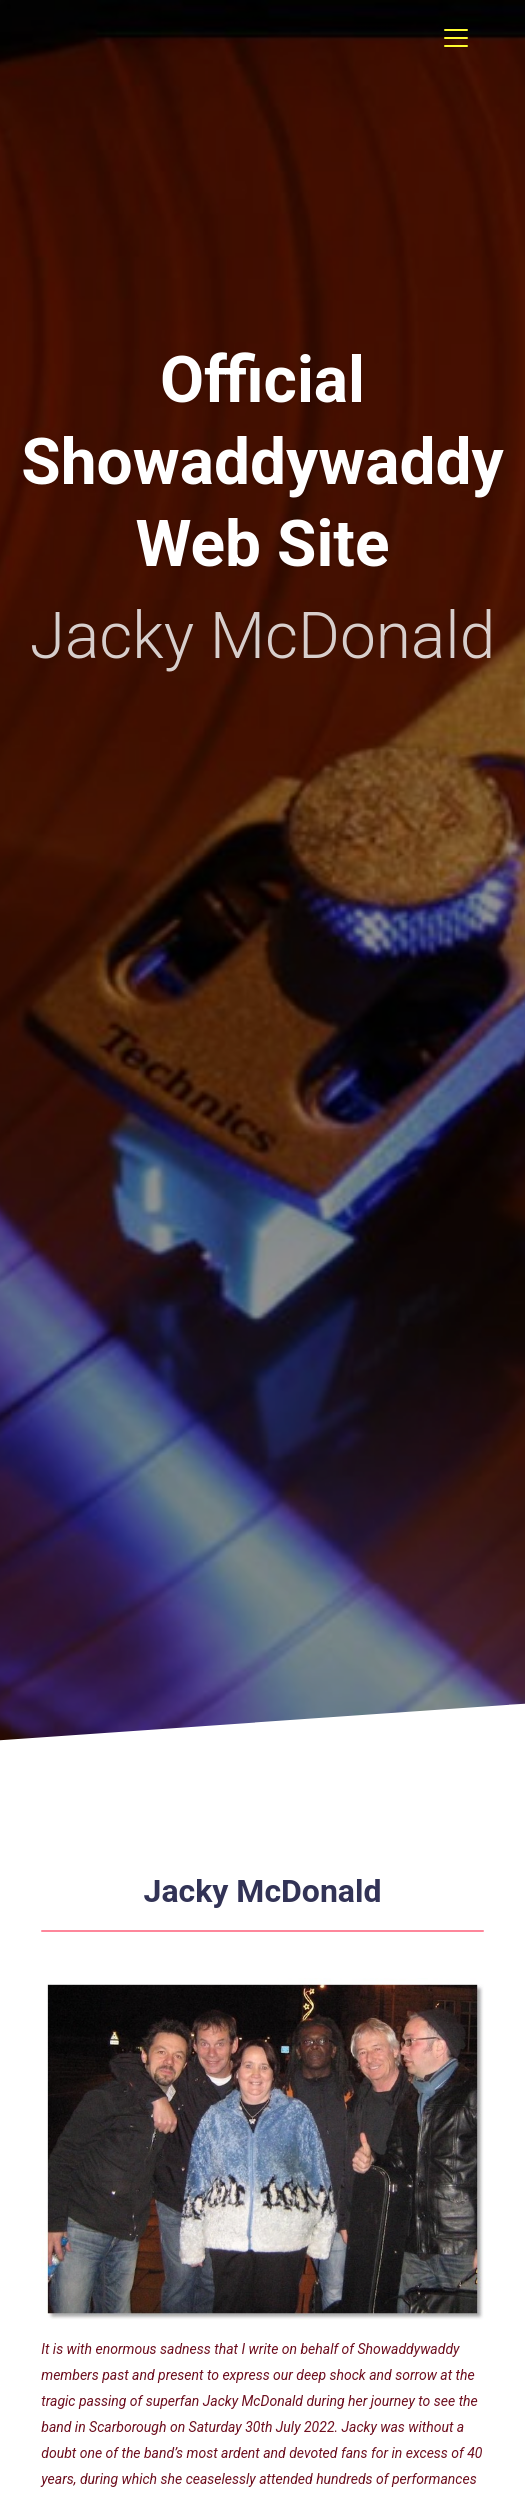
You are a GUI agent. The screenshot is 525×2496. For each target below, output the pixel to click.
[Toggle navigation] (456, 38)
